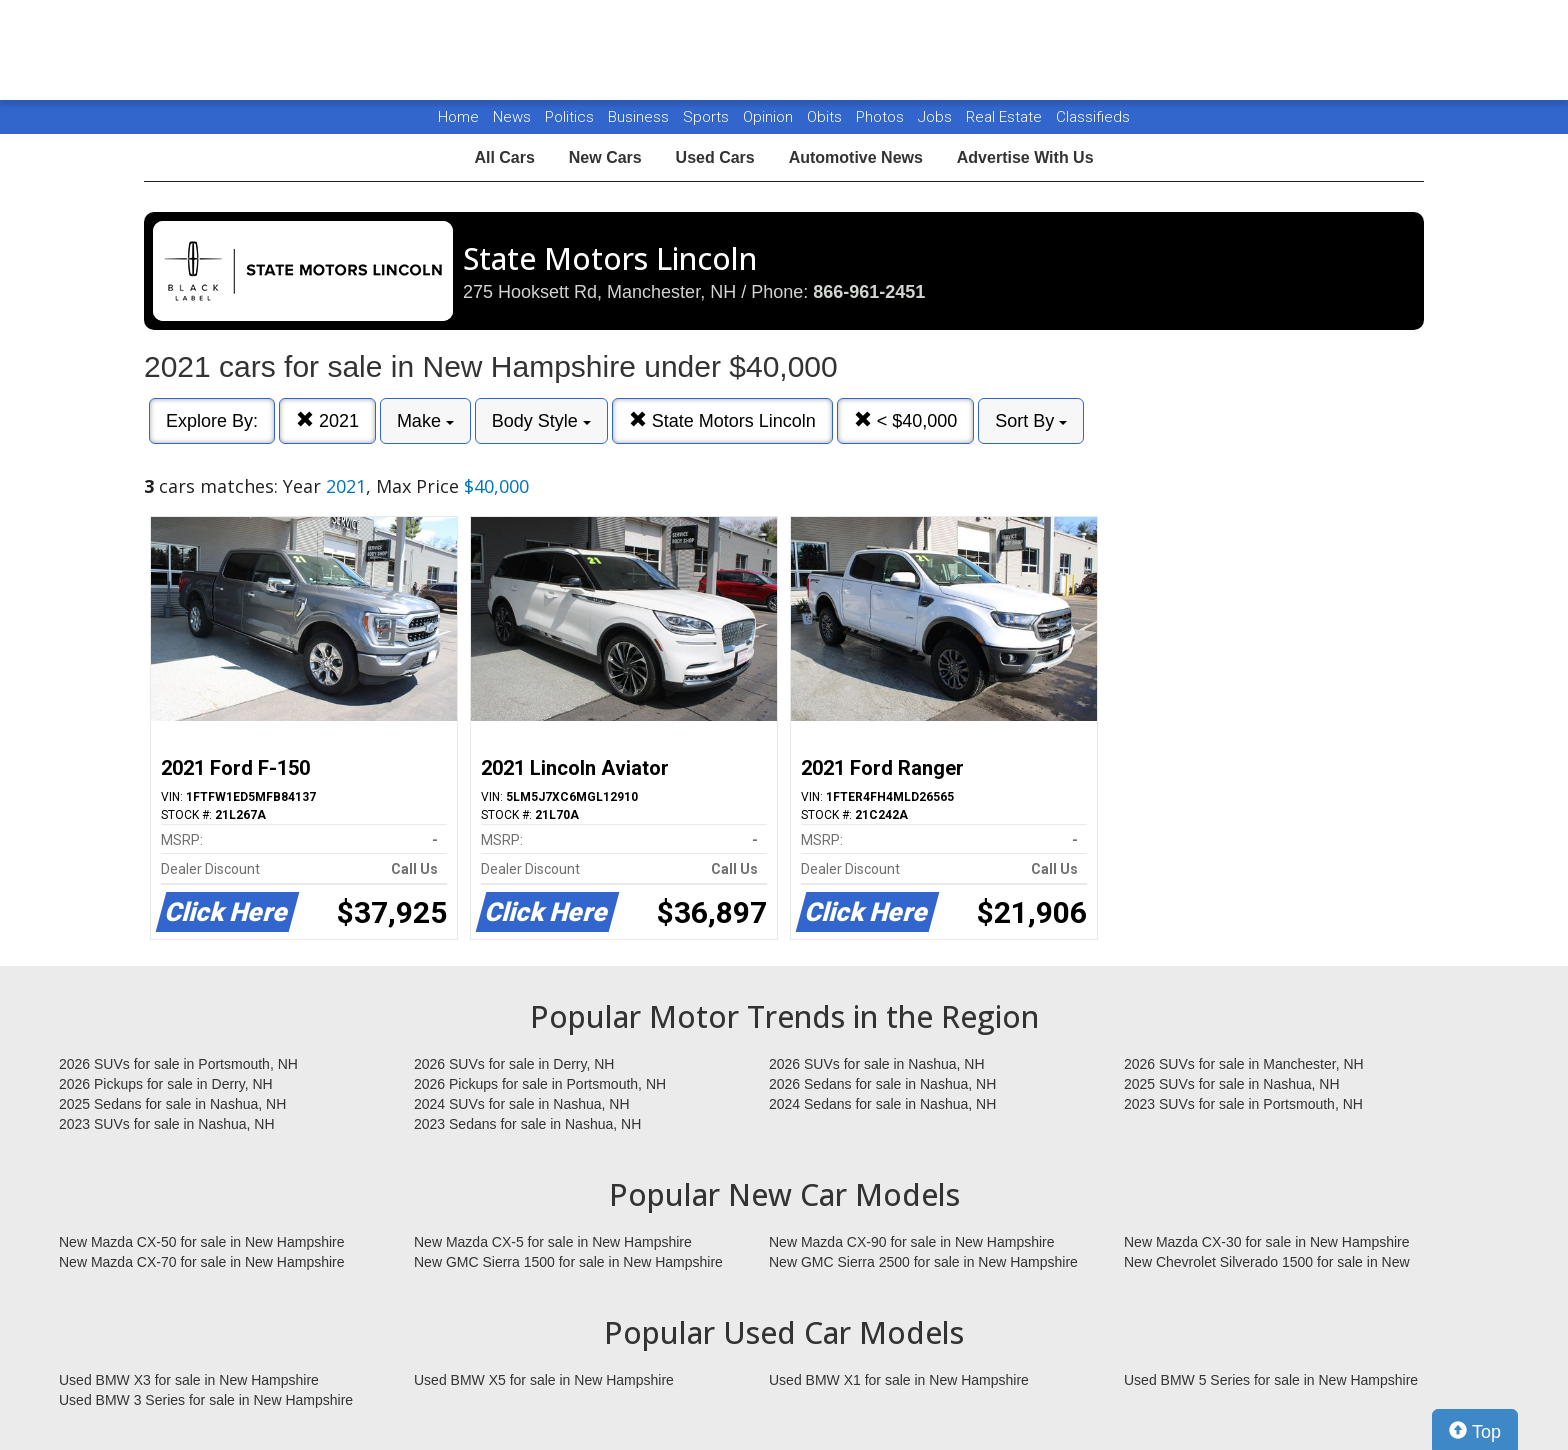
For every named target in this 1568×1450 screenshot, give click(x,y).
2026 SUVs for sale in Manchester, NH (1244, 1064)
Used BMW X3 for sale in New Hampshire (189, 1380)
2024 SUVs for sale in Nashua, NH (522, 1104)
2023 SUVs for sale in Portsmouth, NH (1243, 1104)
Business (640, 117)
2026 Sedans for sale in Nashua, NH (882, 1084)
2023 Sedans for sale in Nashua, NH (527, 1124)
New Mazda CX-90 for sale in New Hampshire (912, 1242)
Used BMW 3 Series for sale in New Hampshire (206, 1400)
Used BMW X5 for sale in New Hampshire (544, 1380)
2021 (327, 420)
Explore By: (212, 421)
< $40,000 (906, 420)
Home (458, 117)
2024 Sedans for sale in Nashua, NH (882, 1104)
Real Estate (1006, 117)
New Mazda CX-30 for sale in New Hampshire (1267, 1242)
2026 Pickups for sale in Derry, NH (166, 1084)
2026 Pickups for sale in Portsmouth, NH (540, 1084)
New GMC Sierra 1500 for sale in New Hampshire (568, 1262)
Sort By (1031, 421)
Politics (569, 117)
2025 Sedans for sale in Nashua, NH (172, 1104)
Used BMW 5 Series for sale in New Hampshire (1271, 1380)
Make (425, 421)
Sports (708, 117)
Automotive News (856, 157)
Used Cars (715, 157)
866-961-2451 (869, 292)
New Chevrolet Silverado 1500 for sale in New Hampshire (1267, 1263)
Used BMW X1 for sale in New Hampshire (899, 1380)
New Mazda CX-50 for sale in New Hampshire (202, 1242)
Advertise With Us (1025, 157)
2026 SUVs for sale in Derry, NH (514, 1064)
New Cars (605, 157)
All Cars (504, 157)
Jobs (937, 117)
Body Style (541, 421)
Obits (826, 117)
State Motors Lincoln (722, 420)
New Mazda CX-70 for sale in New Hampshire (202, 1262)
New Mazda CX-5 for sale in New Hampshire (553, 1242)
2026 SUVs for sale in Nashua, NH (877, 1064)
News (512, 117)
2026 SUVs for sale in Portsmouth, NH (178, 1064)
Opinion (770, 117)
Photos (882, 117)
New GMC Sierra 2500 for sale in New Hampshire (923, 1262)
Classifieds (1093, 117)
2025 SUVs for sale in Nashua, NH (1232, 1084)
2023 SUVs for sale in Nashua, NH (167, 1124)
